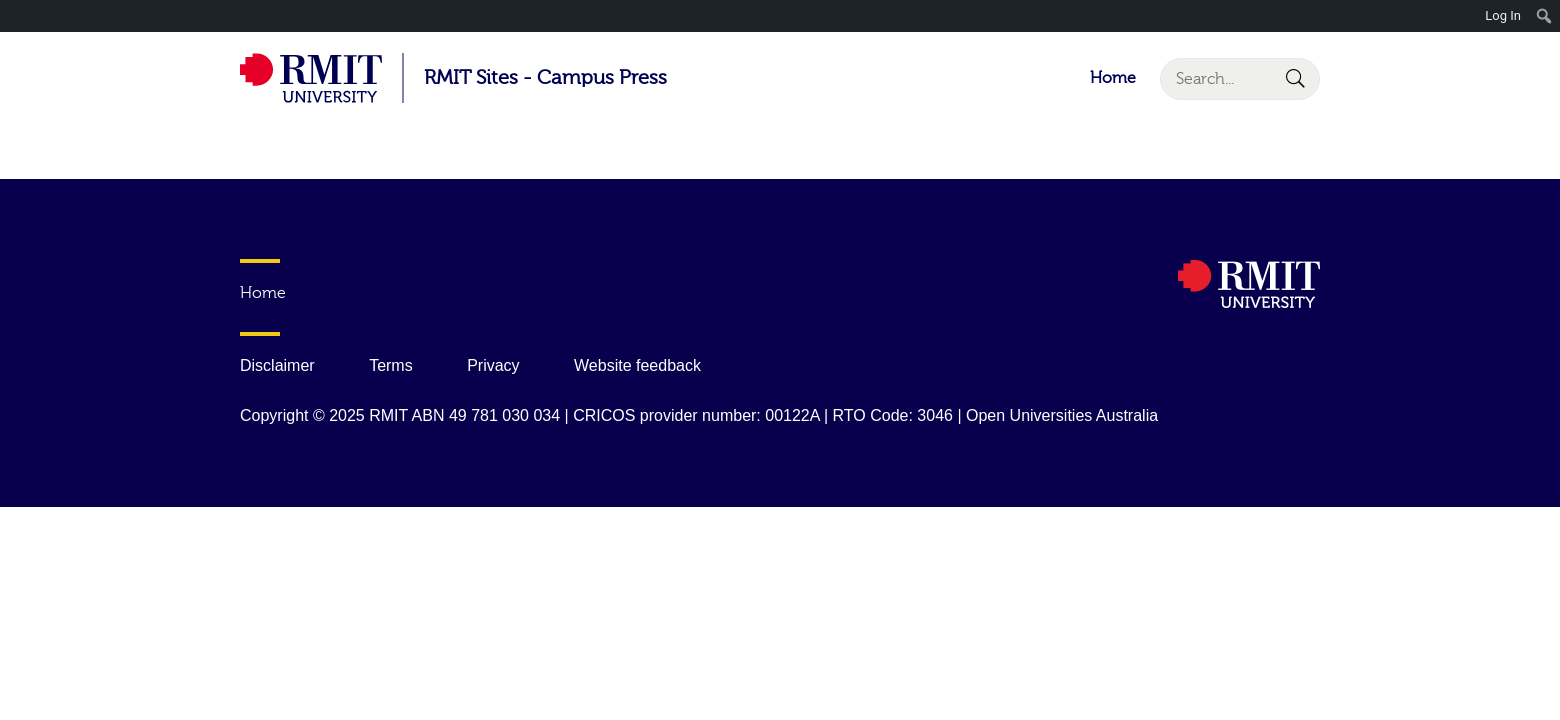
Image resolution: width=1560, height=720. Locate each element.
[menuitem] (1544, 16)
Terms (391, 365)
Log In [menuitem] (1503, 15)
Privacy (493, 365)
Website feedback (637, 365)
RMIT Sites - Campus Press (545, 77)
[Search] (1240, 79)
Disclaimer (277, 365)
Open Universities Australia (1062, 415)
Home (1113, 78)
